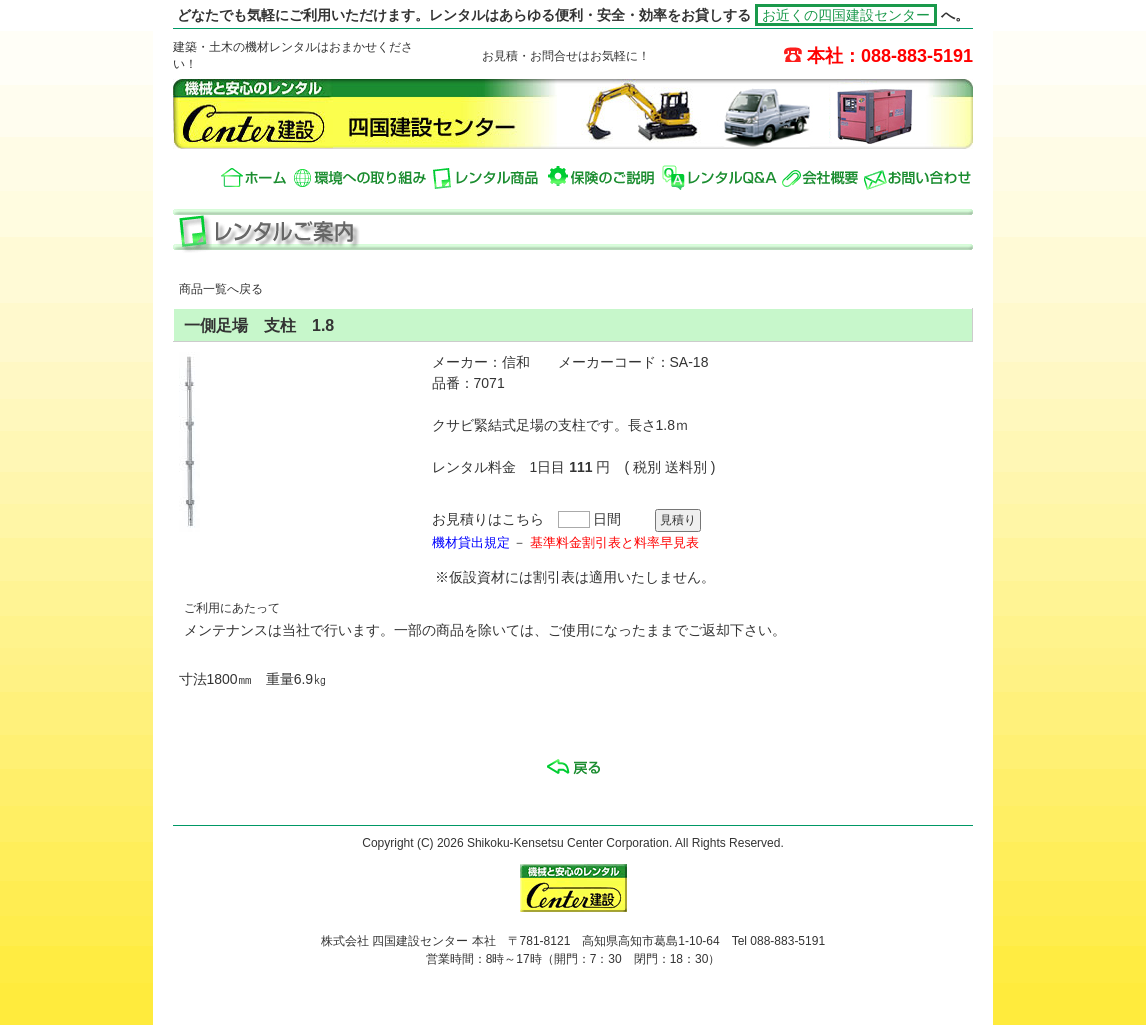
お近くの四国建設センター (846, 15)
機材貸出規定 (471, 542)
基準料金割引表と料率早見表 (614, 542)
